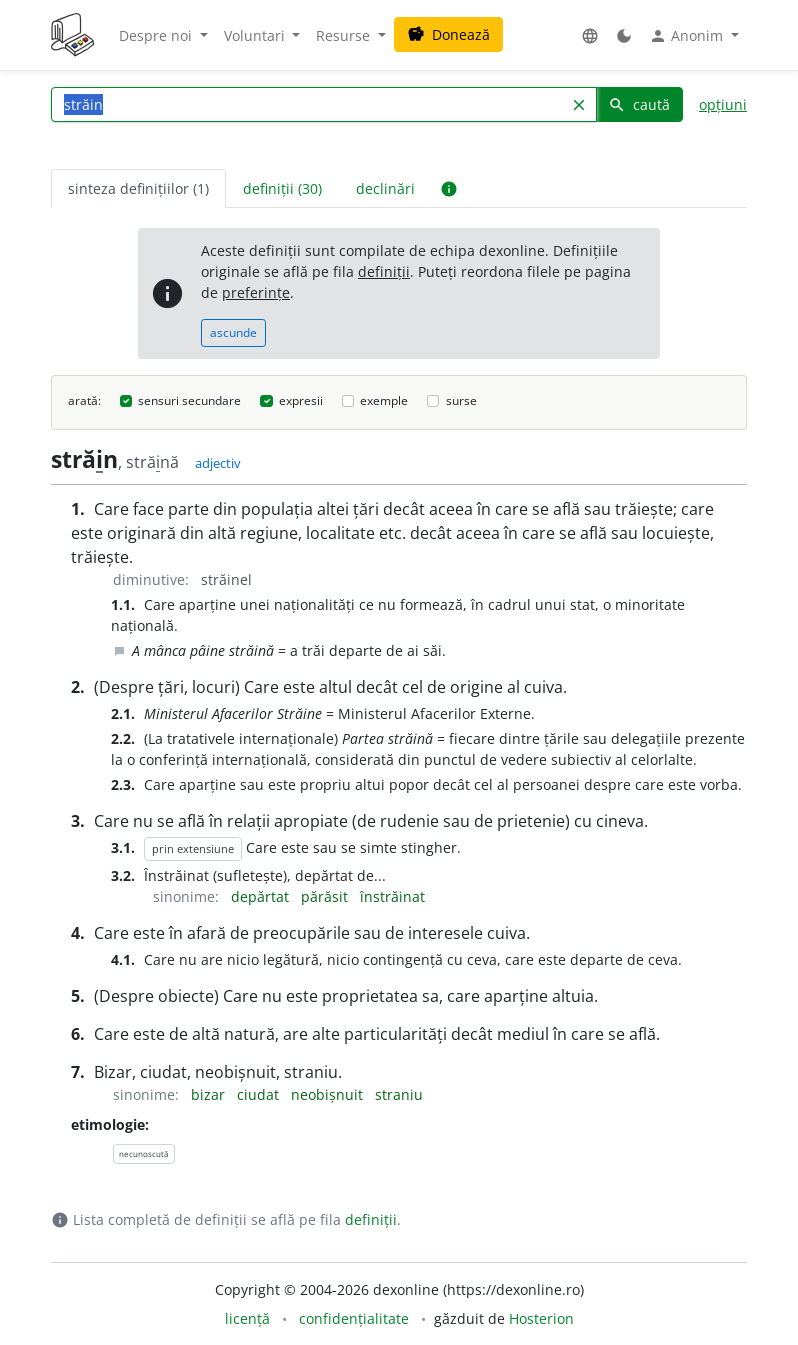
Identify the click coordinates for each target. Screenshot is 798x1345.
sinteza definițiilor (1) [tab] (138, 188)
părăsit (326, 896)
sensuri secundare (189, 400)
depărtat (262, 896)
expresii (301, 400)
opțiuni (723, 104)
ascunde (233, 332)
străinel (226, 579)
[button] (590, 35)
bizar (210, 1094)
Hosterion (541, 1318)
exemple (384, 400)
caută (639, 104)
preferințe (256, 292)
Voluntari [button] (256, 35)
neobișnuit (329, 1094)
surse (461, 400)
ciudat (260, 1094)
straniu (399, 1094)
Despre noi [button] (157, 35)
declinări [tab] (385, 188)
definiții (384, 271)
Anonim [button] (688, 36)
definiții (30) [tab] (282, 188)
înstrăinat (392, 896)
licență (247, 1318)
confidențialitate (354, 1318)
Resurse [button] (345, 35)
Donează (448, 34)
